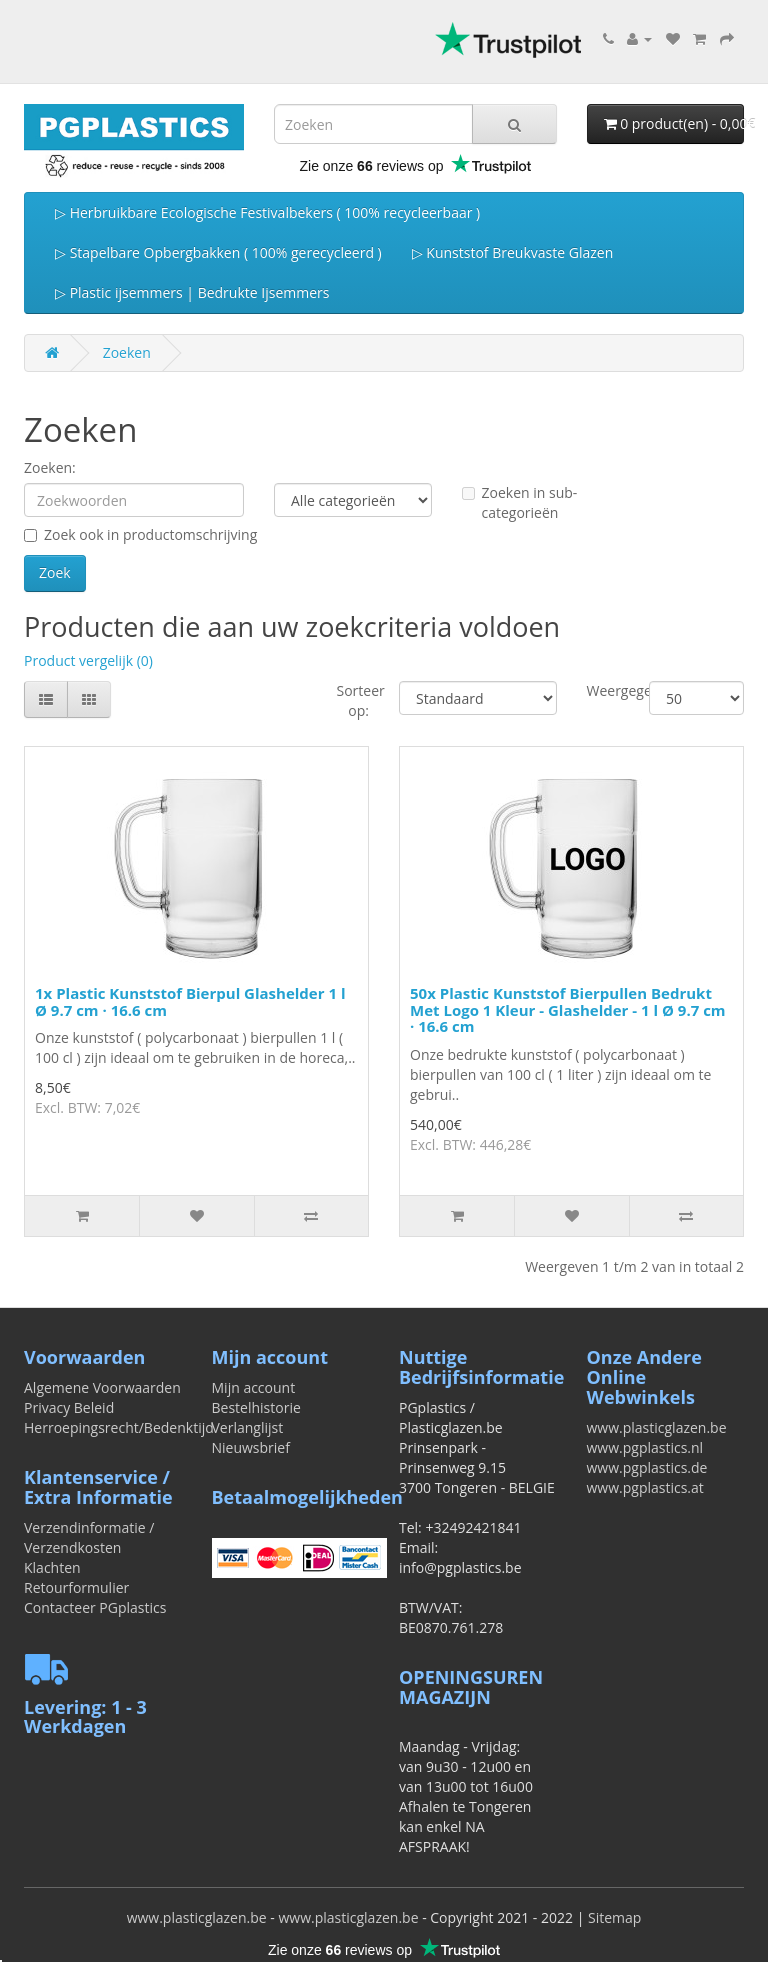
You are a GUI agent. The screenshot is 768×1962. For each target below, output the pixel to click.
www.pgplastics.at (645, 1487)
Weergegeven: (603, 690)
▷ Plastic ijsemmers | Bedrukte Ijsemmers (192, 292)
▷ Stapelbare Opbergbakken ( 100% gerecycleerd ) (218, 252)
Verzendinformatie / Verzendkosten (89, 1537)
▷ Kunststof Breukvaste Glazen (512, 252)
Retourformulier (76, 1587)
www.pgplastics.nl (645, 1447)
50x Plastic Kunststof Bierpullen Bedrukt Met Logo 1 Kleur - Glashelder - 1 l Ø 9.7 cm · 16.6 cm (568, 1009)
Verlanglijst (248, 1427)
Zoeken (127, 352)
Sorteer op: (353, 700)
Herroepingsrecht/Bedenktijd (119, 1427)
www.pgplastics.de (647, 1467)
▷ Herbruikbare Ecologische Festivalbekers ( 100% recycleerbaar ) (267, 212)
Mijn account (254, 1387)
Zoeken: (50, 467)
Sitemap (614, 1917)
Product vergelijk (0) (88, 660)
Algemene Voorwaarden (102, 1387)
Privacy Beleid (69, 1407)
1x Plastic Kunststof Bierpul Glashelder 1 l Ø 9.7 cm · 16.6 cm (190, 1001)
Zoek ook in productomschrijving (140, 534)
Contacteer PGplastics (95, 1607)
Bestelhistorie (256, 1407)
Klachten (52, 1567)
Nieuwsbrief (251, 1447)
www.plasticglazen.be (657, 1427)
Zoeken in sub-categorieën (520, 502)
